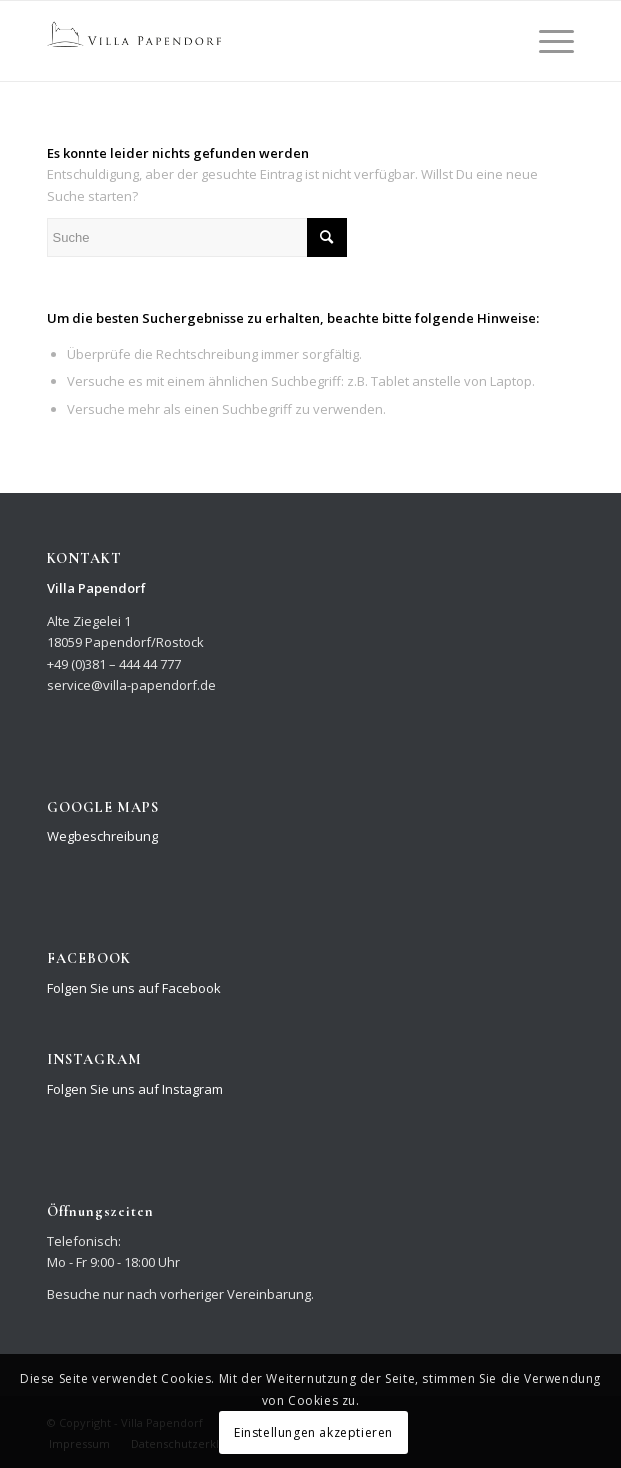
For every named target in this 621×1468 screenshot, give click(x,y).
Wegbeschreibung (102, 836)
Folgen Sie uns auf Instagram (135, 1089)
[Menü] (546, 41)
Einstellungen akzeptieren (313, 1432)
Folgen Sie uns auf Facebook (134, 988)
